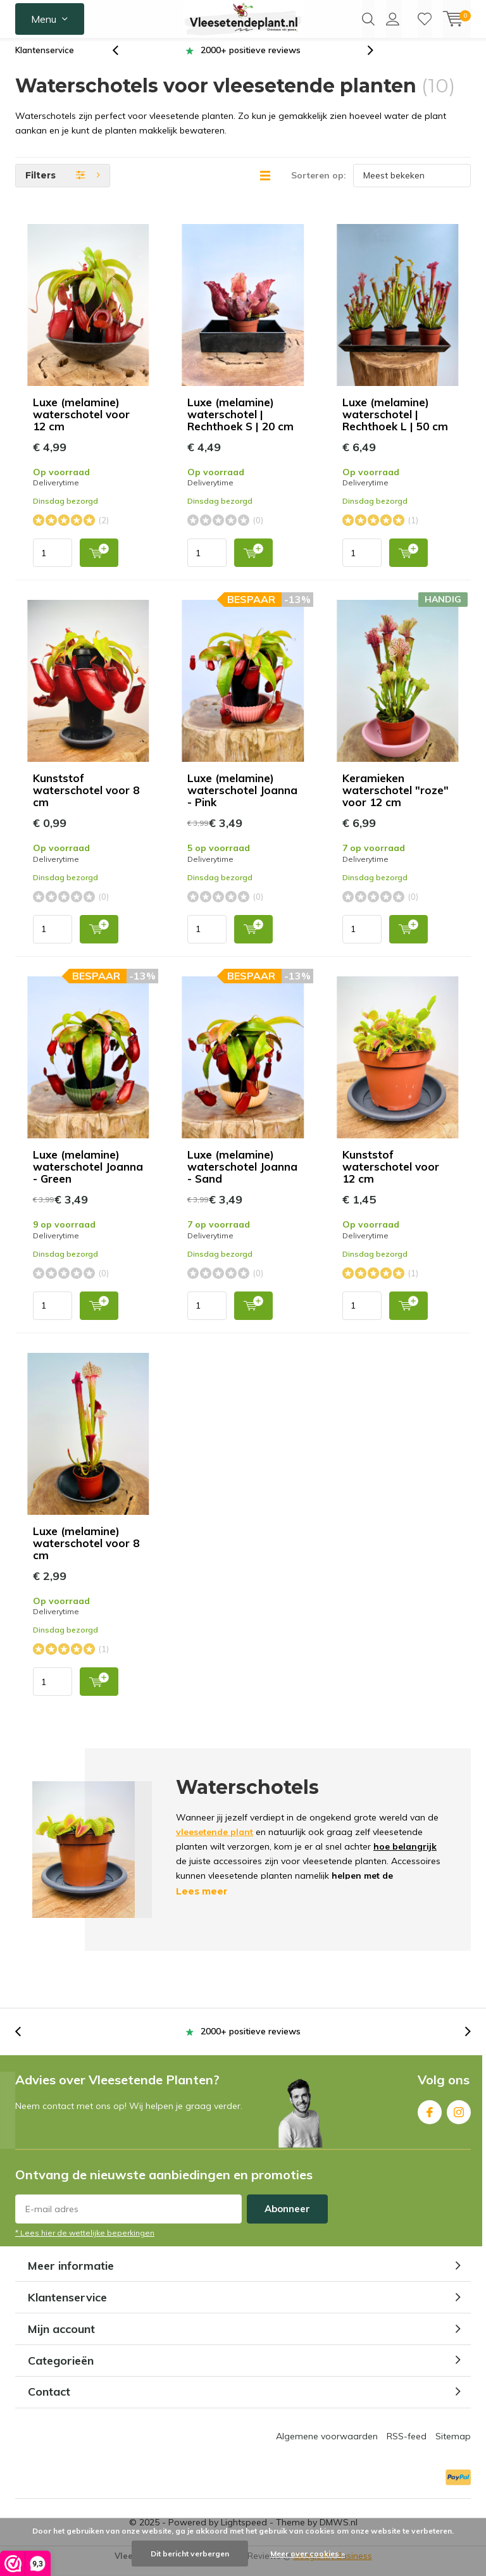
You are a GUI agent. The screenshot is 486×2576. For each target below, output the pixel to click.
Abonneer (287, 2218)
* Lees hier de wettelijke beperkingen (84, 2242)
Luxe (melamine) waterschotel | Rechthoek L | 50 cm (396, 423)
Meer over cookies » (307, 2553)
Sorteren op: (318, 184)
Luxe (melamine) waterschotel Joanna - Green (88, 1176)
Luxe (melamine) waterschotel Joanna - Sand (242, 1176)
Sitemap (453, 2445)
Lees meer (201, 1901)
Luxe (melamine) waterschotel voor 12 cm (81, 423)
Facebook (430, 2118)
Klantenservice (44, 59)
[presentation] (122, 60)
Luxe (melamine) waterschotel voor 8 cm (86, 1552)
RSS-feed (407, 2445)
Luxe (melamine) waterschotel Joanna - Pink (242, 799)
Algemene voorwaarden (327, 2445)
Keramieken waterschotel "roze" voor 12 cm (395, 799)
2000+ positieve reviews (251, 59)
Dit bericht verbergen (190, 2553)
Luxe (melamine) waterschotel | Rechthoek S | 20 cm (240, 423)
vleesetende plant (214, 1841)
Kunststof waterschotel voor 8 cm (86, 799)
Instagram (459, 2118)
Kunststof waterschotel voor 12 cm (390, 1176)
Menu (43, 19)
